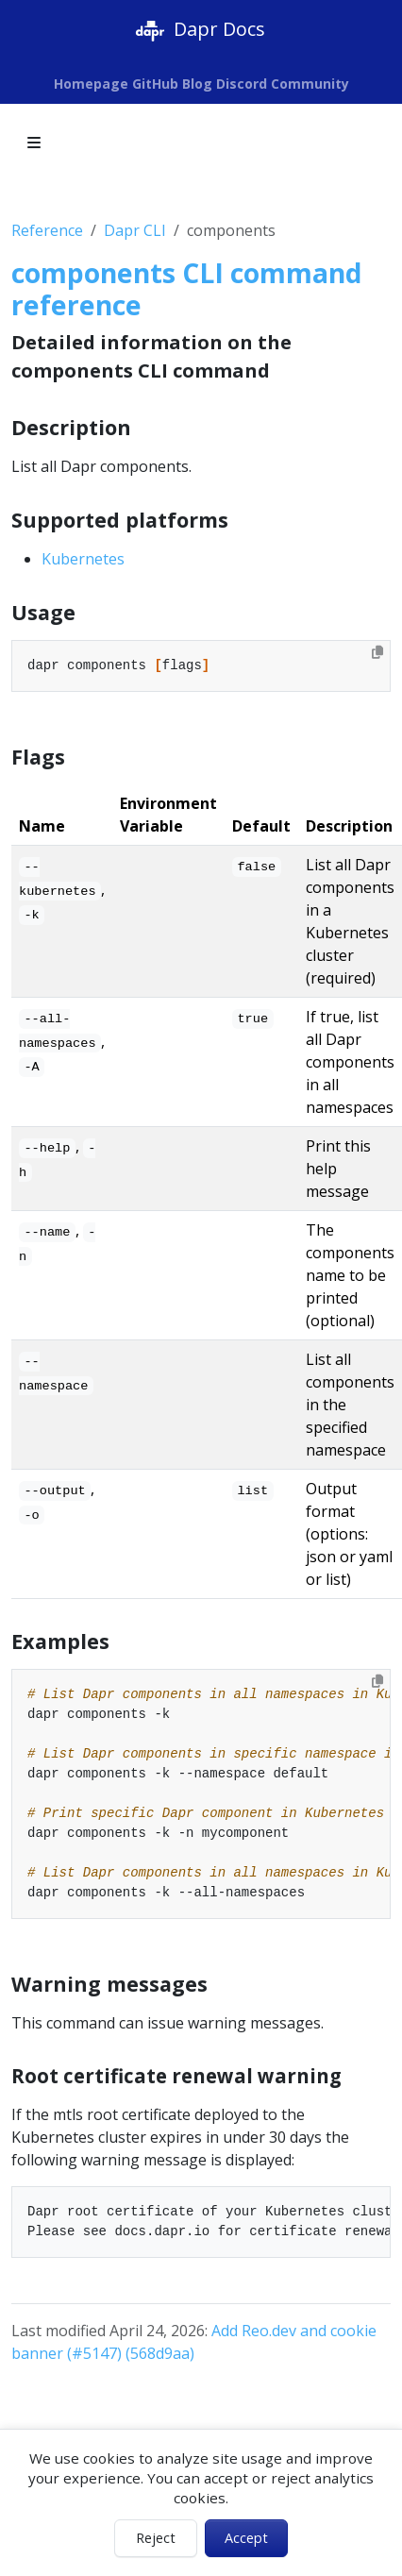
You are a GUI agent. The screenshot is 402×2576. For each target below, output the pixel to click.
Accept (246, 2538)
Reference (47, 230)
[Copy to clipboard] (377, 652)
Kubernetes (83, 558)
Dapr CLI (135, 230)
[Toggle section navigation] (34, 142)
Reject (156, 2538)
